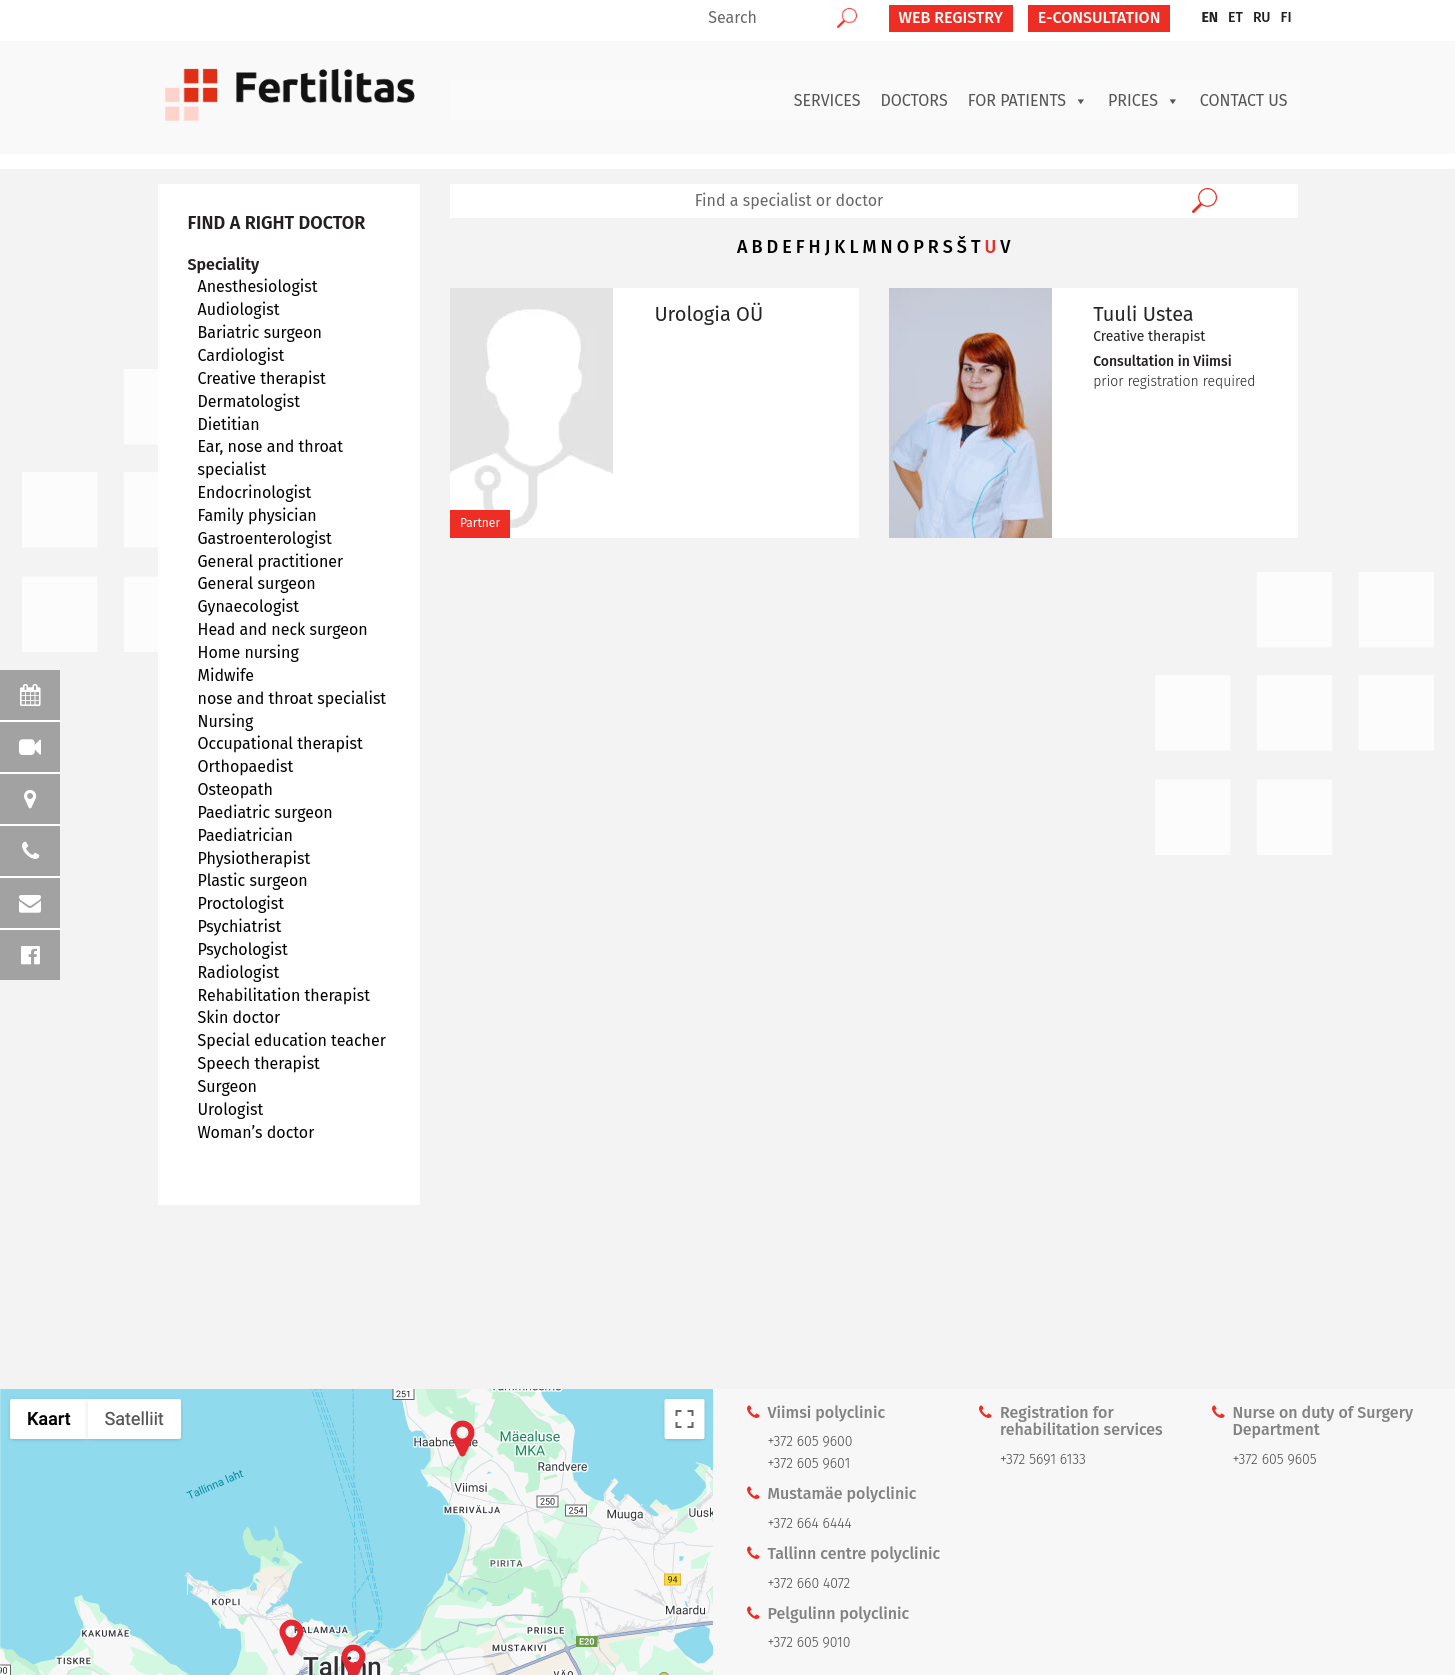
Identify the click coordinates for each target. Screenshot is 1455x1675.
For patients (1028, 101)
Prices (1144, 101)
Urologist (231, 1109)
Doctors (913, 100)
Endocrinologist (255, 492)
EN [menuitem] (1209, 17)
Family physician (257, 515)
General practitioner (271, 561)
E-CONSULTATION (1099, 17)
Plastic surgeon (253, 880)
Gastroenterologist (265, 538)
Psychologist (243, 949)
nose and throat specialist (292, 698)
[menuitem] (1209, 18)
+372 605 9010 (809, 1642)
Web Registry (951, 17)
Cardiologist (241, 355)
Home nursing (248, 652)
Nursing (226, 721)
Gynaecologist (248, 606)
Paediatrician (245, 835)
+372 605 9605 (1274, 1459)
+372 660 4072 (809, 1583)
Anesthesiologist (258, 286)
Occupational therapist (280, 743)
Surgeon (227, 1086)
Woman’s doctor (256, 1132)
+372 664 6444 (810, 1523)
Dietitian (229, 424)
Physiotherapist (254, 858)
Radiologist (239, 972)
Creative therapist (262, 378)
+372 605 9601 (809, 1463)
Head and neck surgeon (283, 629)
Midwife (226, 675)
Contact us (1244, 100)
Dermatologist (249, 401)
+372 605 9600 (810, 1441)
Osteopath (235, 789)
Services (827, 100)
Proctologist (241, 903)
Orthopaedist (246, 766)
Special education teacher (292, 1040)
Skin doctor (239, 1017)
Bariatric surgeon (260, 332)
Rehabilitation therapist (284, 995)
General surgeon (257, 583)
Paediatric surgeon (265, 812)
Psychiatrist (240, 926)
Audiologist (239, 309)
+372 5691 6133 (1043, 1459)
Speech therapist (259, 1063)
